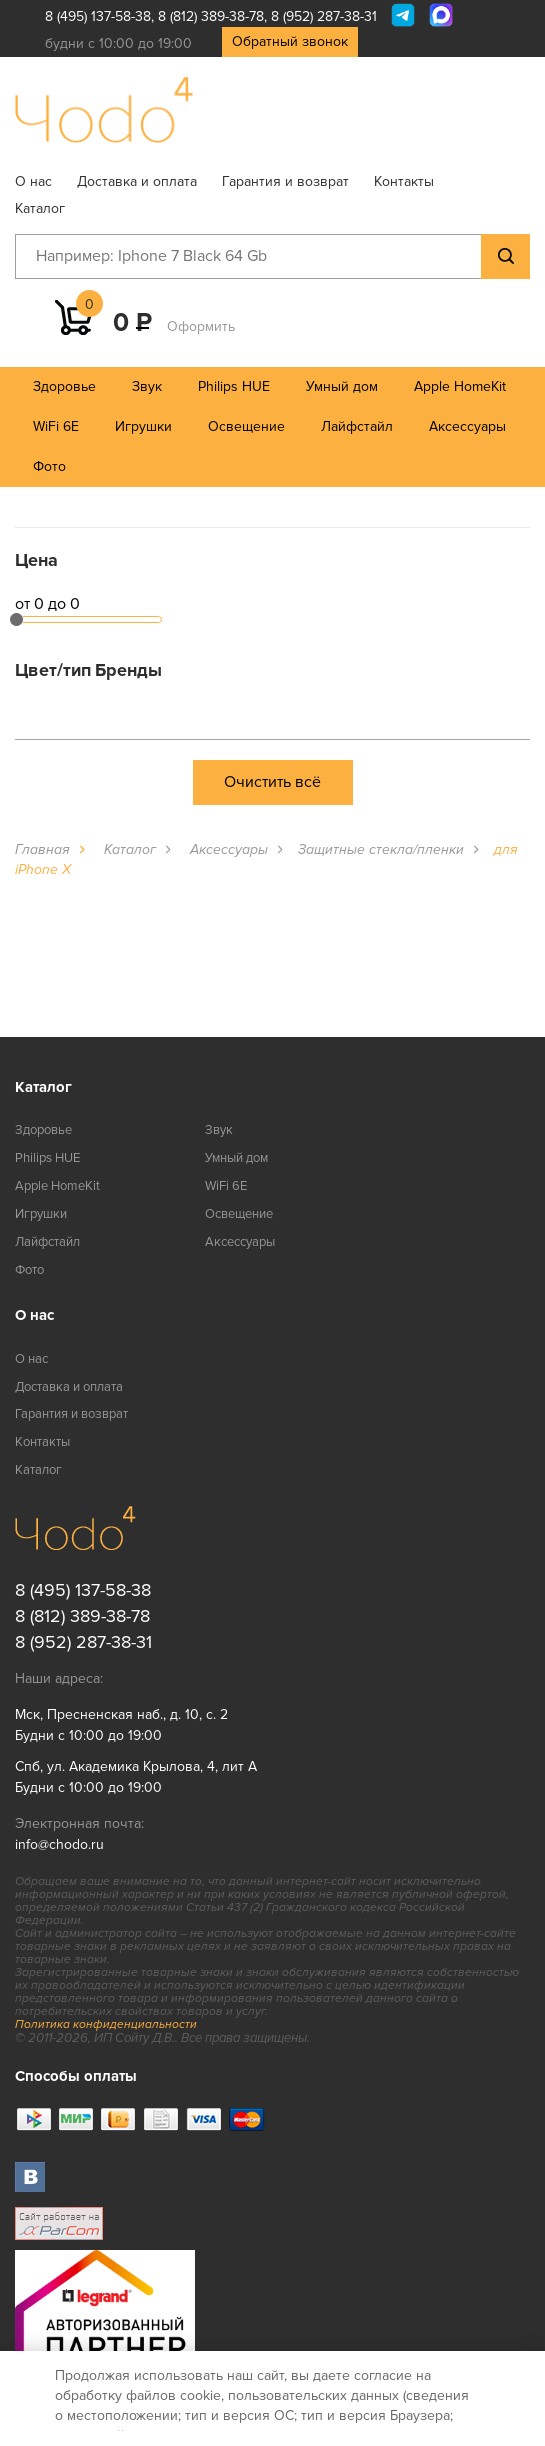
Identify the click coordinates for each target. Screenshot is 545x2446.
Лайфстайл (357, 426)
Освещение (246, 426)
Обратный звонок (290, 41)
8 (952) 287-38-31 (324, 16)
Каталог (40, 208)
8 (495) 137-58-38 (98, 16)
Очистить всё (272, 782)
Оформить (201, 326)
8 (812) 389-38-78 (211, 16)
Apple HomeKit (460, 386)
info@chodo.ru (59, 1844)
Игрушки (143, 426)
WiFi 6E (56, 426)
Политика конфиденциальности (106, 2024)
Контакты (404, 181)
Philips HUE (234, 386)
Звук (147, 386)
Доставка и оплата (137, 181)
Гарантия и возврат (285, 181)
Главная (42, 849)
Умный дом (342, 386)
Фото (49, 466)
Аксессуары (467, 426)
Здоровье (64, 386)
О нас (33, 181)
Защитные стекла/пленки (381, 849)
